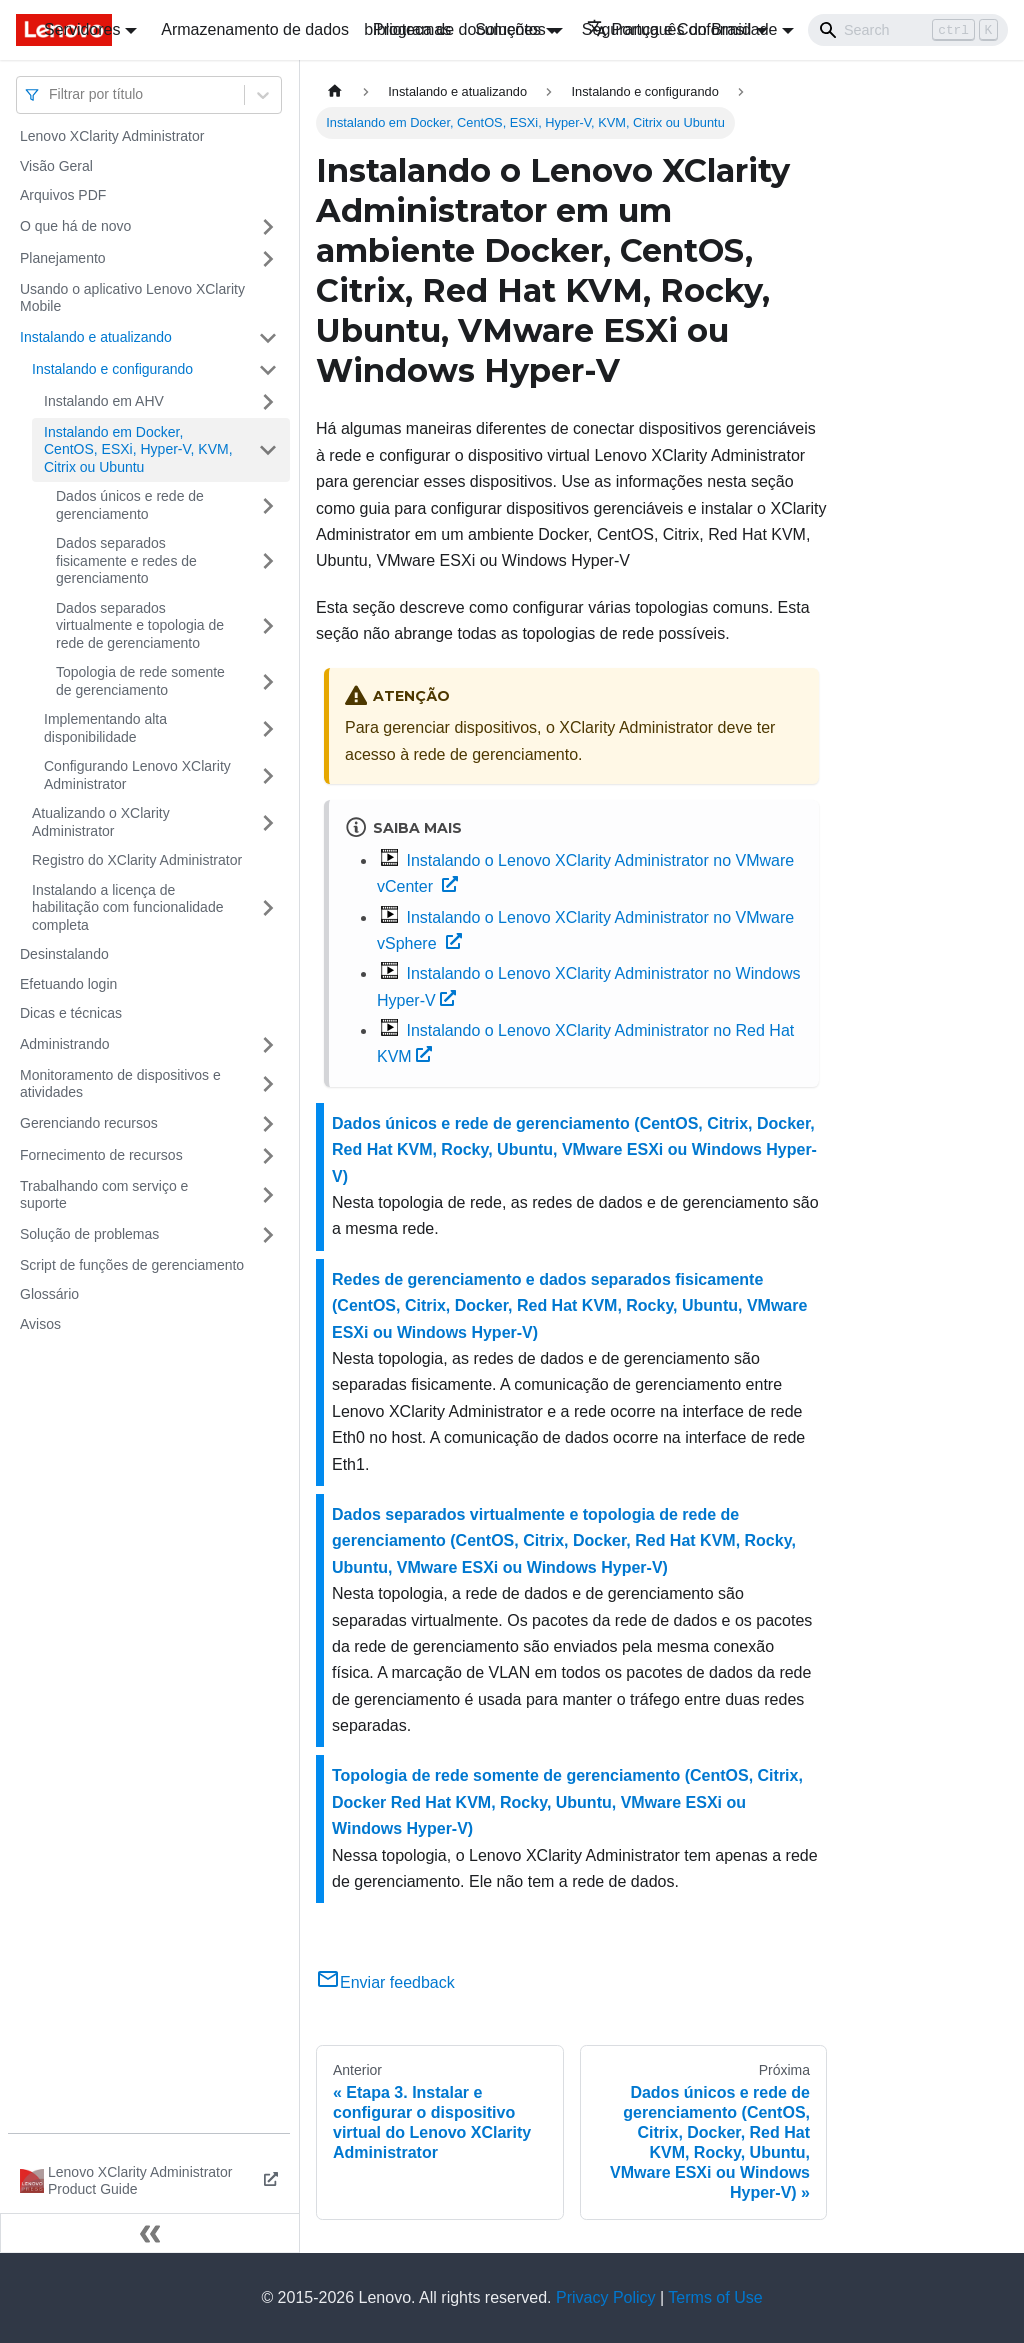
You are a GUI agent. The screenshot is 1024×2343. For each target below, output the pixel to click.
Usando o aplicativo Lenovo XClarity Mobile (132, 298)
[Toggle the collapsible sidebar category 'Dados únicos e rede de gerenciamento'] (268, 505)
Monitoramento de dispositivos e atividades (120, 1084)
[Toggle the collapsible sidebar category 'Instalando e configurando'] (268, 370)
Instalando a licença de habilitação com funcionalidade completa (127, 907)
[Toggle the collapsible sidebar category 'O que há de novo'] (268, 227)
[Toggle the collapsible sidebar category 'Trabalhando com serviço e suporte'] (268, 1195)
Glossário (49, 1294)
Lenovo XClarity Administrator (112, 136)
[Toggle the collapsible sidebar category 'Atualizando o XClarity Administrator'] (268, 822)
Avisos (40, 1324)
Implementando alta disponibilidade (105, 728)
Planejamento (63, 258)
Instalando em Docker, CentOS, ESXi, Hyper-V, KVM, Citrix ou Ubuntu (138, 449)
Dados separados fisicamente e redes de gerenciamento (126, 560)
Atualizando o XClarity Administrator (101, 822)
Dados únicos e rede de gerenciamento (130, 505)
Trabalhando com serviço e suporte (104, 1195)
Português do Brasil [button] (669, 29)
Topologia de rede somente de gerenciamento (140, 681)
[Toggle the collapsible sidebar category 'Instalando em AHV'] (268, 402)
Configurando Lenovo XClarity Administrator (137, 775)
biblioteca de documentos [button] (454, 29)
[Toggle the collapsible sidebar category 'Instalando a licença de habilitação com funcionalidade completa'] (268, 908)
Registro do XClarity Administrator (137, 860)
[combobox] (51, 94)
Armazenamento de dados (255, 29)
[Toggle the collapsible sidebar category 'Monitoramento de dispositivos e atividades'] (268, 1084)
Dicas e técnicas (71, 1013)
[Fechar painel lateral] (150, 2233)
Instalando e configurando (112, 369)
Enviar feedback (385, 1982)
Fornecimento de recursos (101, 1155)
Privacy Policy (606, 2297)
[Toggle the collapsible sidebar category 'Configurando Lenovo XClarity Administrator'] (268, 775)
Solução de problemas (89, 1234)
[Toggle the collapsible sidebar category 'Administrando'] (268, 1045)
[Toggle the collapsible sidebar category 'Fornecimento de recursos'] (268, 1156)
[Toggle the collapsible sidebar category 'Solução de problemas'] (268, 1235)
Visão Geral (56, 166)
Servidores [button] (82, 29)
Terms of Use (715, 2297)
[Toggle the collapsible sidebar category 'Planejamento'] (268, 259)
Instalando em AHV (104, 401)
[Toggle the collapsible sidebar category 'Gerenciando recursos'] (268, 1124)
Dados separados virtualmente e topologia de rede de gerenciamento (140, 625)
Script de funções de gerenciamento (132, 1265)
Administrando (65, 1044)
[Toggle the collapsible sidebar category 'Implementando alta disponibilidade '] (268, 728)
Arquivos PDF (63, 195)
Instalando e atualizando (96, 337)
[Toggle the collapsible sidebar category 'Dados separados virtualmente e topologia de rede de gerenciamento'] (268, 626)
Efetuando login (68, 984)
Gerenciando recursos (89, 1123)
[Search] (908, 30)
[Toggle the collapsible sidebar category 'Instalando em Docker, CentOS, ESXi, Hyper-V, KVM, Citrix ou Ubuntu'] (268, 450)
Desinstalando (64, 954)
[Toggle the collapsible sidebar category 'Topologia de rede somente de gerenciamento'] (268, 681)
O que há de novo (75, 226)
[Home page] (335, 91)
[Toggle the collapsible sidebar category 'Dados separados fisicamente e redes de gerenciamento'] (268, 561)
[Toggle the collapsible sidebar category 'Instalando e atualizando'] (268, 338)
